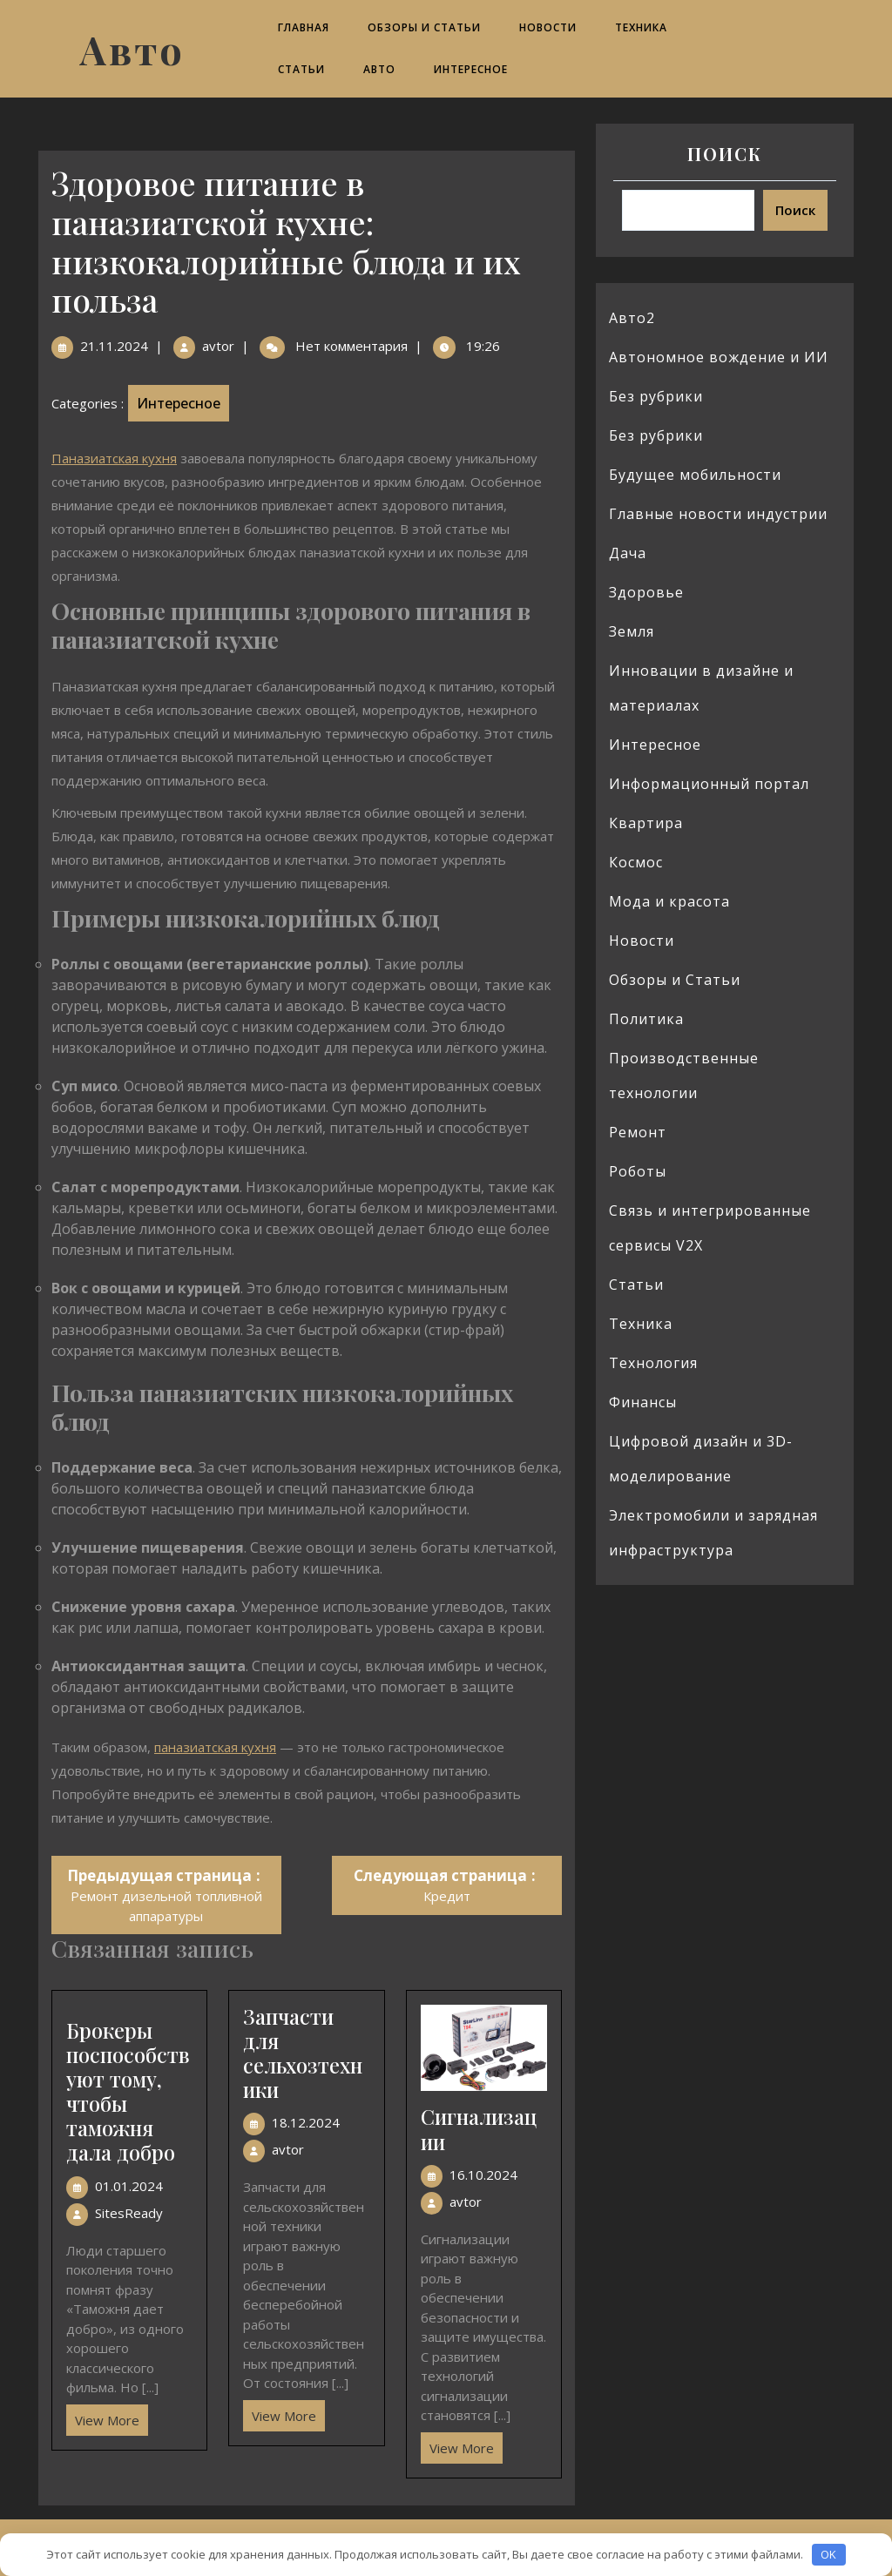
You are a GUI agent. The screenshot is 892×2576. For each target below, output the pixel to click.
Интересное (471, 69)
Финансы (643, 1402)
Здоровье (646, 592)
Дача (627, 553)
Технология (653, 1362)
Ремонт (637, 1132)
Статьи (301, 69)
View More (102, 2416)
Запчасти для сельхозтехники (302, 2053)
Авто (132, 49)
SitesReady (129, 2213)
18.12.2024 (306, 2122)
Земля (631, 631)
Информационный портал (709, 783)
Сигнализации (479, 2129)
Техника (641, 27)
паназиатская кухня (215, 1747)
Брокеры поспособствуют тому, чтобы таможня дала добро (128, 2092)
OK (828, 2554)
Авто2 (632, 317)
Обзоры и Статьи (424, 27)
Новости (548, 27)
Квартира (646, 823)
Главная (303, 27)
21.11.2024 (114, 345)
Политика (646, 1018)
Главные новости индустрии (718, 513)
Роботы (637, 1171)
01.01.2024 (129, 2186)
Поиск (724, 153)
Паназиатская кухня (114, 458)
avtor (218, 345)
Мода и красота (669, 901)
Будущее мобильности (695, 474)
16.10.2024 (483, 2174)
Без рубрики (656, 396)
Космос (636, 862)
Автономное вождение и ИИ (718, 357)
